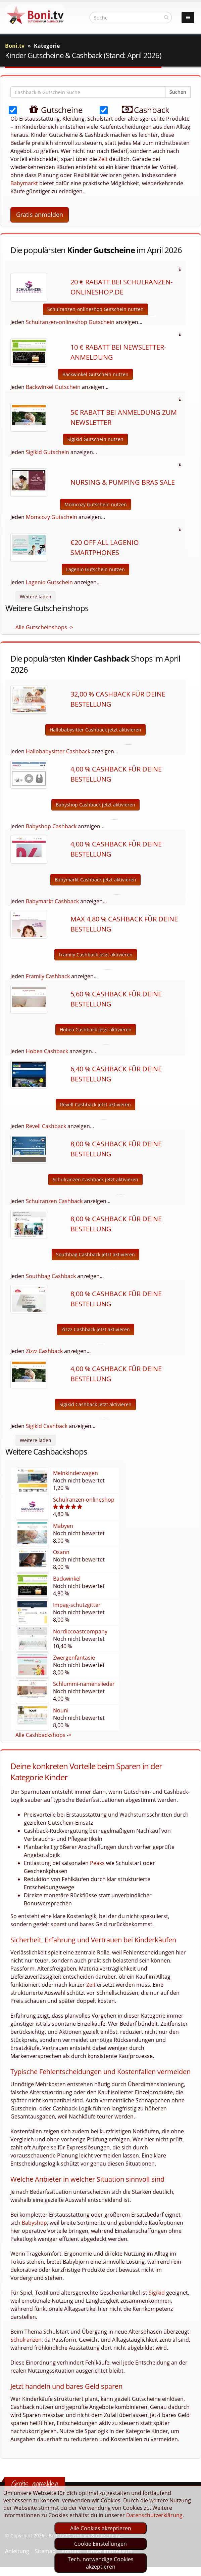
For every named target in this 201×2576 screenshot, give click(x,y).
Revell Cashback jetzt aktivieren (95, 1104)
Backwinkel (67, 1578)
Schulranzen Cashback (54, 1201)
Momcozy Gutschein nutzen (95, 504)
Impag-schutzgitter (77, 1605)
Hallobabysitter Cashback (58, 751)
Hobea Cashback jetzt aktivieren (96, 1029)
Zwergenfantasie (74, 1657)
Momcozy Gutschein (51, 517)
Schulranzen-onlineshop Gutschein (70, 322)
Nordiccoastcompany (80, 1631)
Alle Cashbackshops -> (43, 1735)
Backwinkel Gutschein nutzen (95, 374)
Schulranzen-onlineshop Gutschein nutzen (95, 309)
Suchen (177, 92)
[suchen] (166, 17)
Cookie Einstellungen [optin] (100, 2543)
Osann (61, 1552)
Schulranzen (26, 2339)
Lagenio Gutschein (49, 582)
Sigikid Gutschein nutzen (95, 439)
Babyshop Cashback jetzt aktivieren (95, 804)
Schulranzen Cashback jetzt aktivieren (95, 1179)
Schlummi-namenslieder (84, 1684)
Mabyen (63, 1526)
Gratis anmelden (39, 214)
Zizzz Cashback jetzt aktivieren (95, 1329)
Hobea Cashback (47, 1051)
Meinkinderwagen (75, 1473)
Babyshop (34, 2222)
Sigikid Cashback (46, 1426)
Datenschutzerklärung (154, 2515)
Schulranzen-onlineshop (83, 1499)
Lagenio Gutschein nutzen (95, 569)
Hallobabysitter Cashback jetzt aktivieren (95, 729)
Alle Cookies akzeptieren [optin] (100, 2528)
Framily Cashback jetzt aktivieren (96, 954)
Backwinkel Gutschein (53, 387)
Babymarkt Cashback (52, 901)
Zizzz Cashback (44, 1351)
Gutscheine (49, 109)
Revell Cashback (46, 1126)
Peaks (97, 1863)
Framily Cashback (48, 976)
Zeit (103, 159)
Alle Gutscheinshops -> (44, 627)
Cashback (140, 109)
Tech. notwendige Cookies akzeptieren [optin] (101, 2562)
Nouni (60, 1710)
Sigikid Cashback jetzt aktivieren (95, 1404)
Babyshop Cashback (51, 826)
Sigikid (157, 2292)
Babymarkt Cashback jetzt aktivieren (95, 879)
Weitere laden (35, 596)
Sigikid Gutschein (47, 452)
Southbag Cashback (51, 1276)
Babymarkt (24, 183)
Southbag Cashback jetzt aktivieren (95, 1254)
